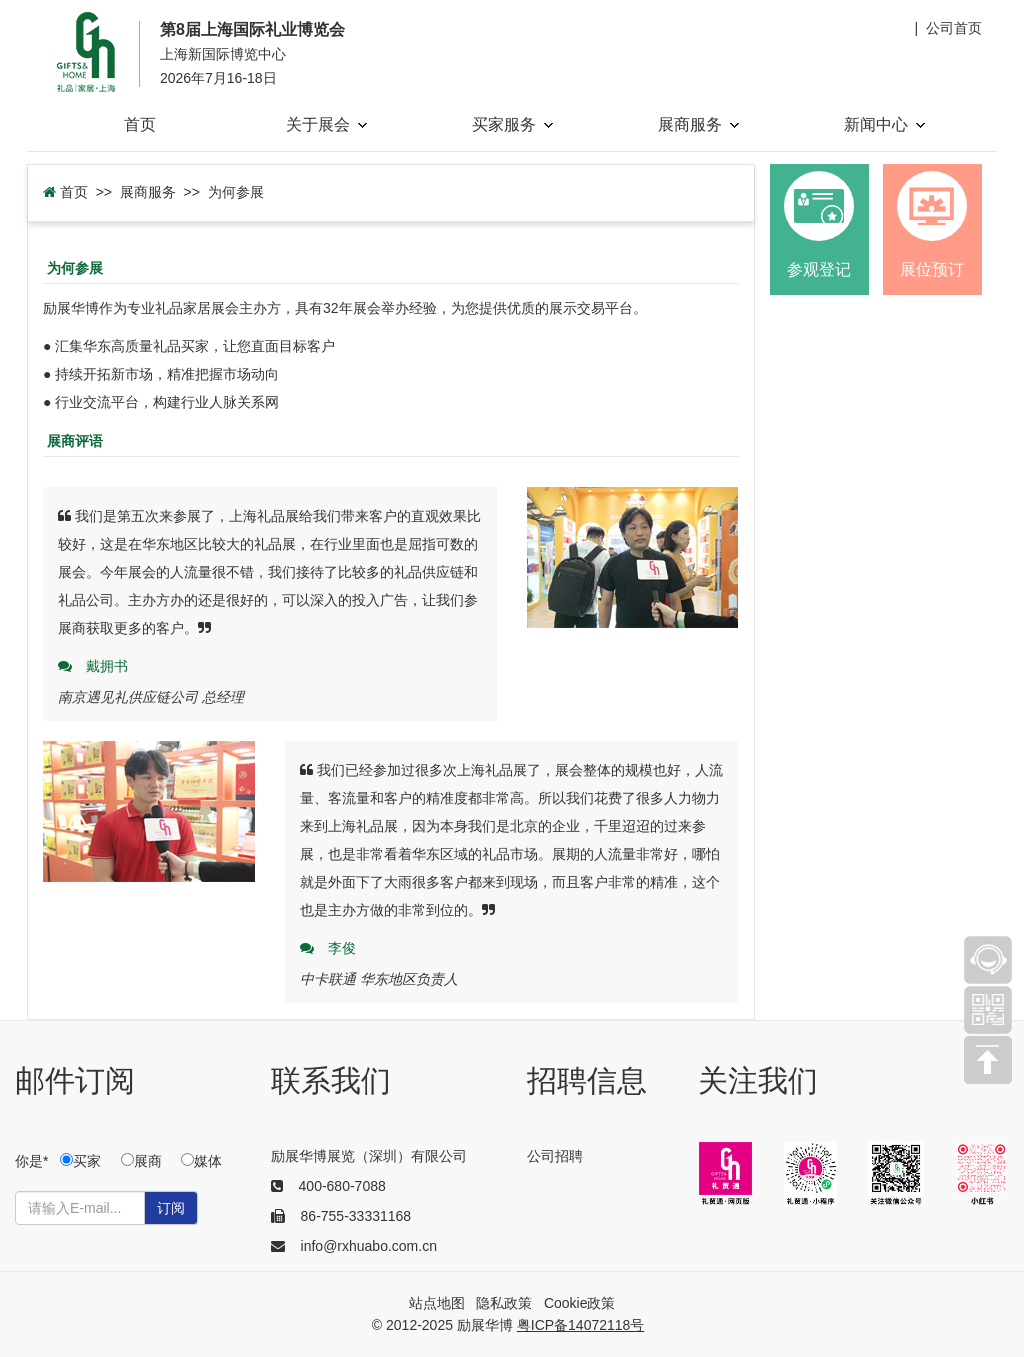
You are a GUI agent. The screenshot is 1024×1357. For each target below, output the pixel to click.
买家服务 (512, 124)
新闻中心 (884, 124)
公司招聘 (555, 1156)
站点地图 (437, 1303)
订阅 (171, 1208)
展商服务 (698, 124)
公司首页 (954, 28)
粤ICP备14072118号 (581, 1325)
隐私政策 (504, 1303)
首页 (140, 124)
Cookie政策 (580, 1303)
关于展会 (326, 124)
